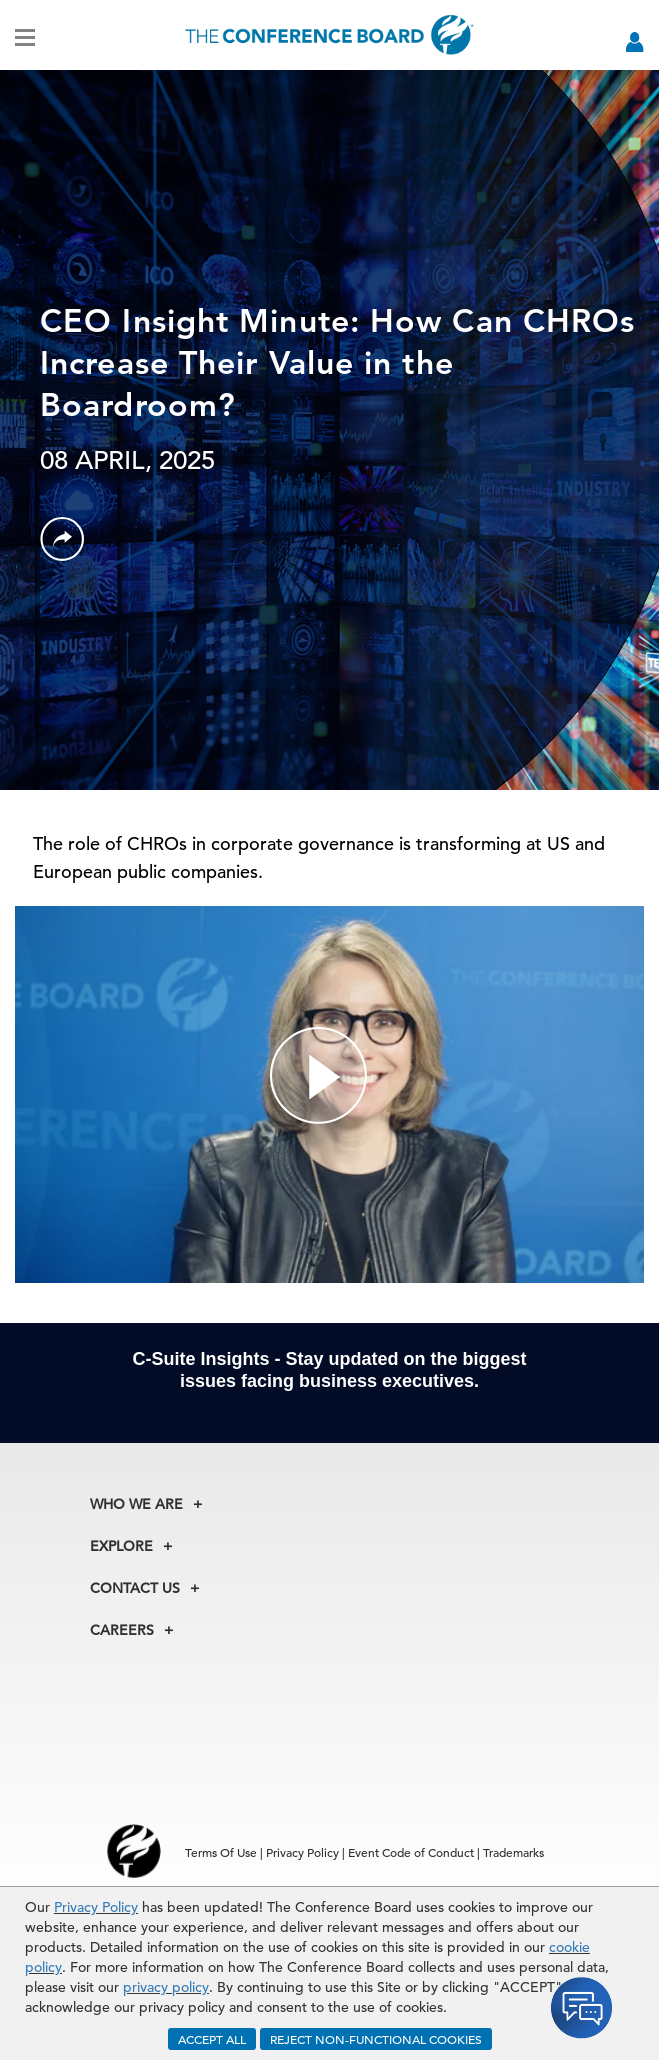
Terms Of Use (221, 1852)
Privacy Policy (96, 1907)
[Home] (329, 35)
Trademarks (513, 1852)
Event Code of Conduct (411, 1852)
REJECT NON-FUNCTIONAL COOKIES (376, 2039)
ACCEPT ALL (212, 2039)
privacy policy (166, 1987)
